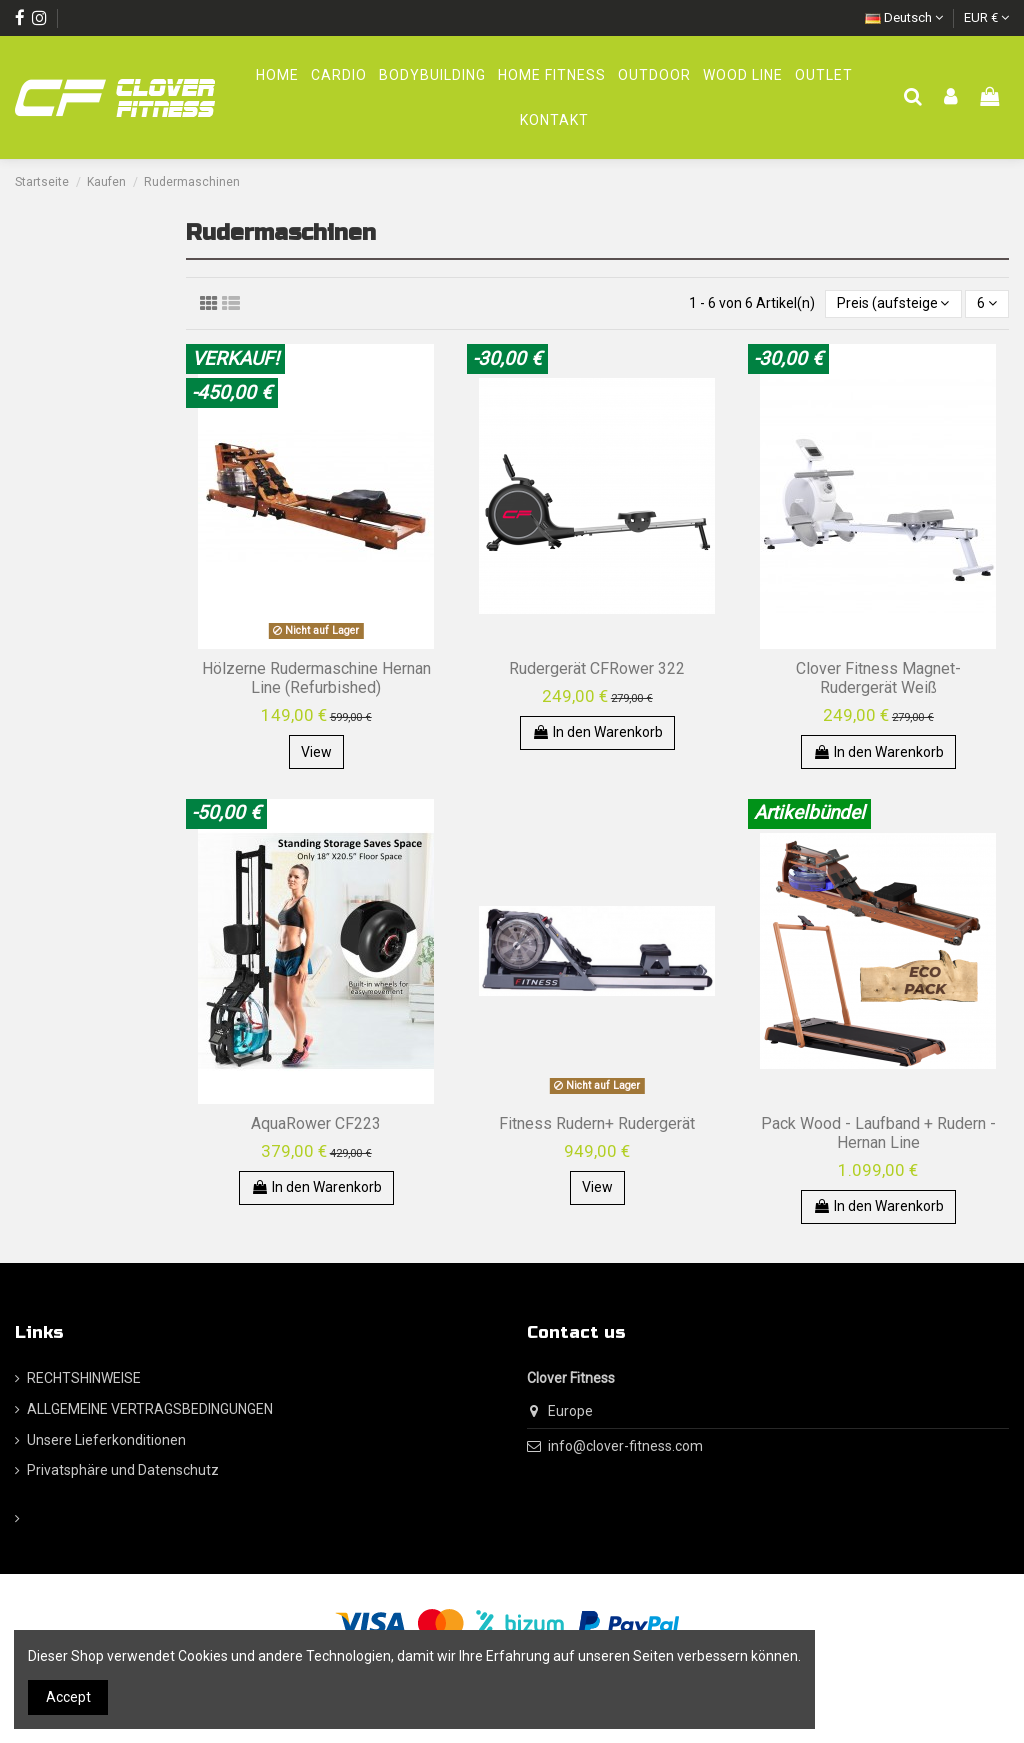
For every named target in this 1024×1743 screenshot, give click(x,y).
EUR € (986, 17)
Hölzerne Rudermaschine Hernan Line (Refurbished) (316, 678)
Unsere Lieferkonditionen (106, 1440)
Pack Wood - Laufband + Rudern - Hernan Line (878, 1133)
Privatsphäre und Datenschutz (123, 1470)
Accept (68, 1697)
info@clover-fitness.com (625, 1446)
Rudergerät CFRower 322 (597, 668)
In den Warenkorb (597, 732)
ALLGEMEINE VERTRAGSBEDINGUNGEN (150, 1409)
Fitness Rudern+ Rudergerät (597, 1123)
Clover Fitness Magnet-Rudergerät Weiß (878, 678)
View (316, 752)
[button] (654, 75)
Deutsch (904, 17)
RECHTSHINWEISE (84, 1378)
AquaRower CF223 (316, 1123)
